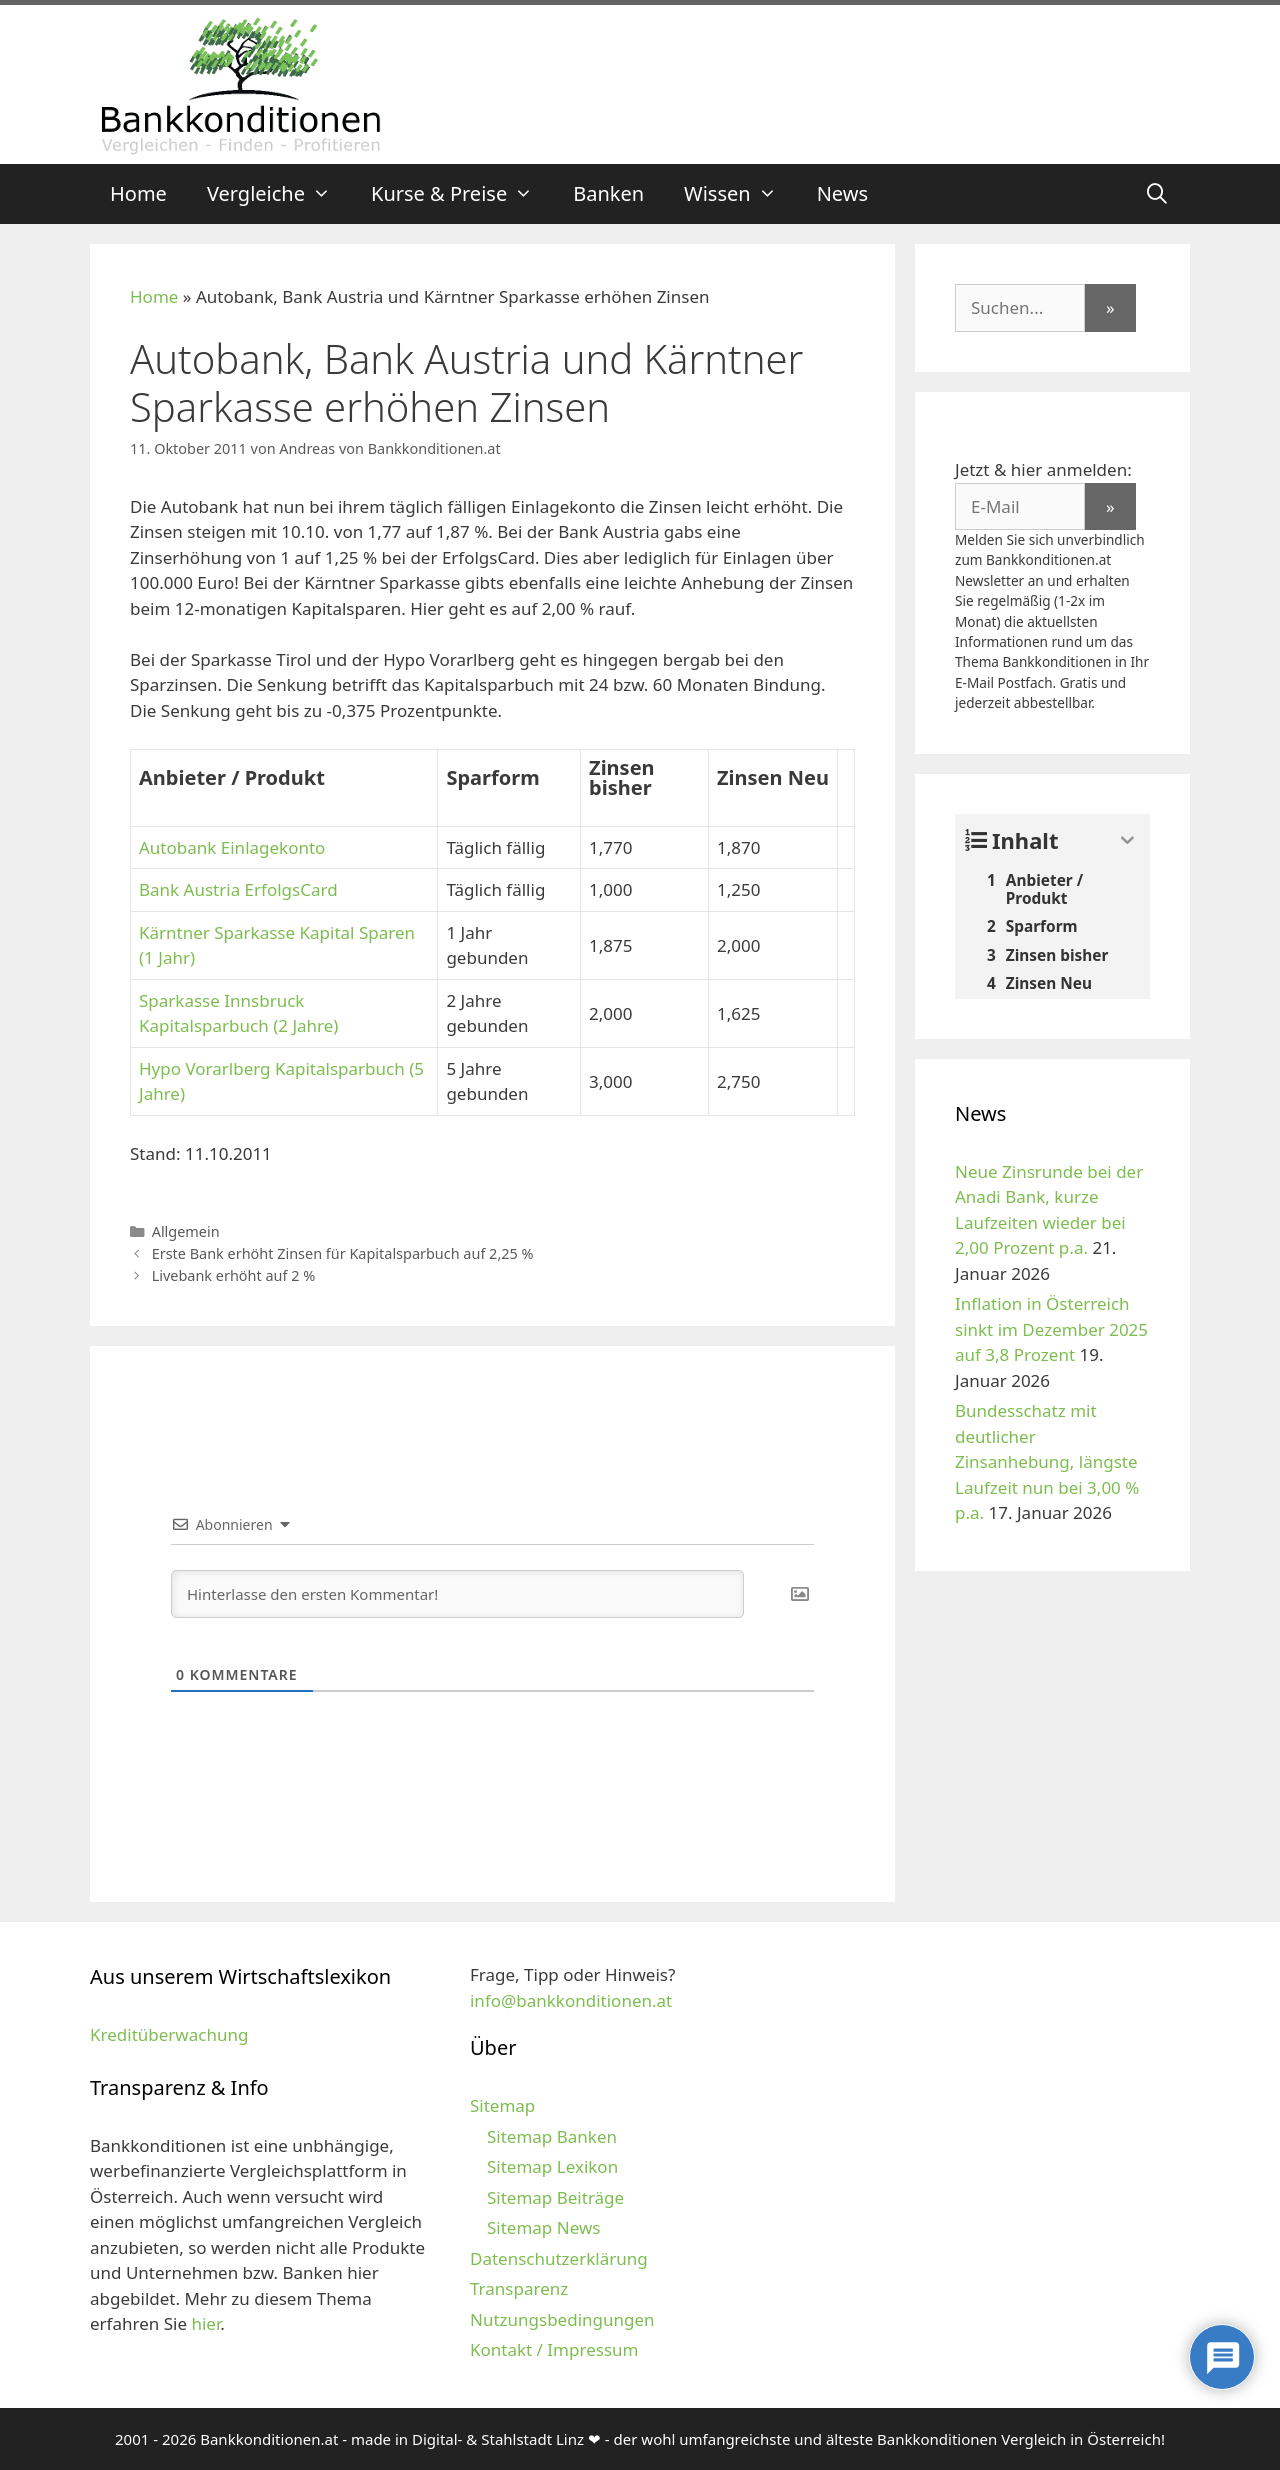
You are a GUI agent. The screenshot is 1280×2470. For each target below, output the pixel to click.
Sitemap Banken (552, 2136)
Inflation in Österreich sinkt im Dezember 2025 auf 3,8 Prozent (1051, 1329)
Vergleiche (279, 194)
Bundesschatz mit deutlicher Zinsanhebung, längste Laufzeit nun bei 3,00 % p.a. (1047, 1461)
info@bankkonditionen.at (571, 2000)
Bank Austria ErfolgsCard (238, 889)
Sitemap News (543, 2227)
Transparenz (519, 2288)
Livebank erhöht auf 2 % (234, 1275)
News (842, 193)
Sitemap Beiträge (555, 2197)
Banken (608, 193)
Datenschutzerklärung (559, 2258)
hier (205, 2323)
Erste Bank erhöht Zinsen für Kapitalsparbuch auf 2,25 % (343, 1253)
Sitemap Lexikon (552, 2166)
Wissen (740, 194)
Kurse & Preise (462, 194)
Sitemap (502, 2105)
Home (138, 193)
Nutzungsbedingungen (562, 2319)
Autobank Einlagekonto (232, 847)
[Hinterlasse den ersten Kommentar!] (457, 1594)
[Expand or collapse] (1127, 840)
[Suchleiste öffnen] (1157, 194)
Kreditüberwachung (169, 2034)
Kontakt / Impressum (554, 2349)
